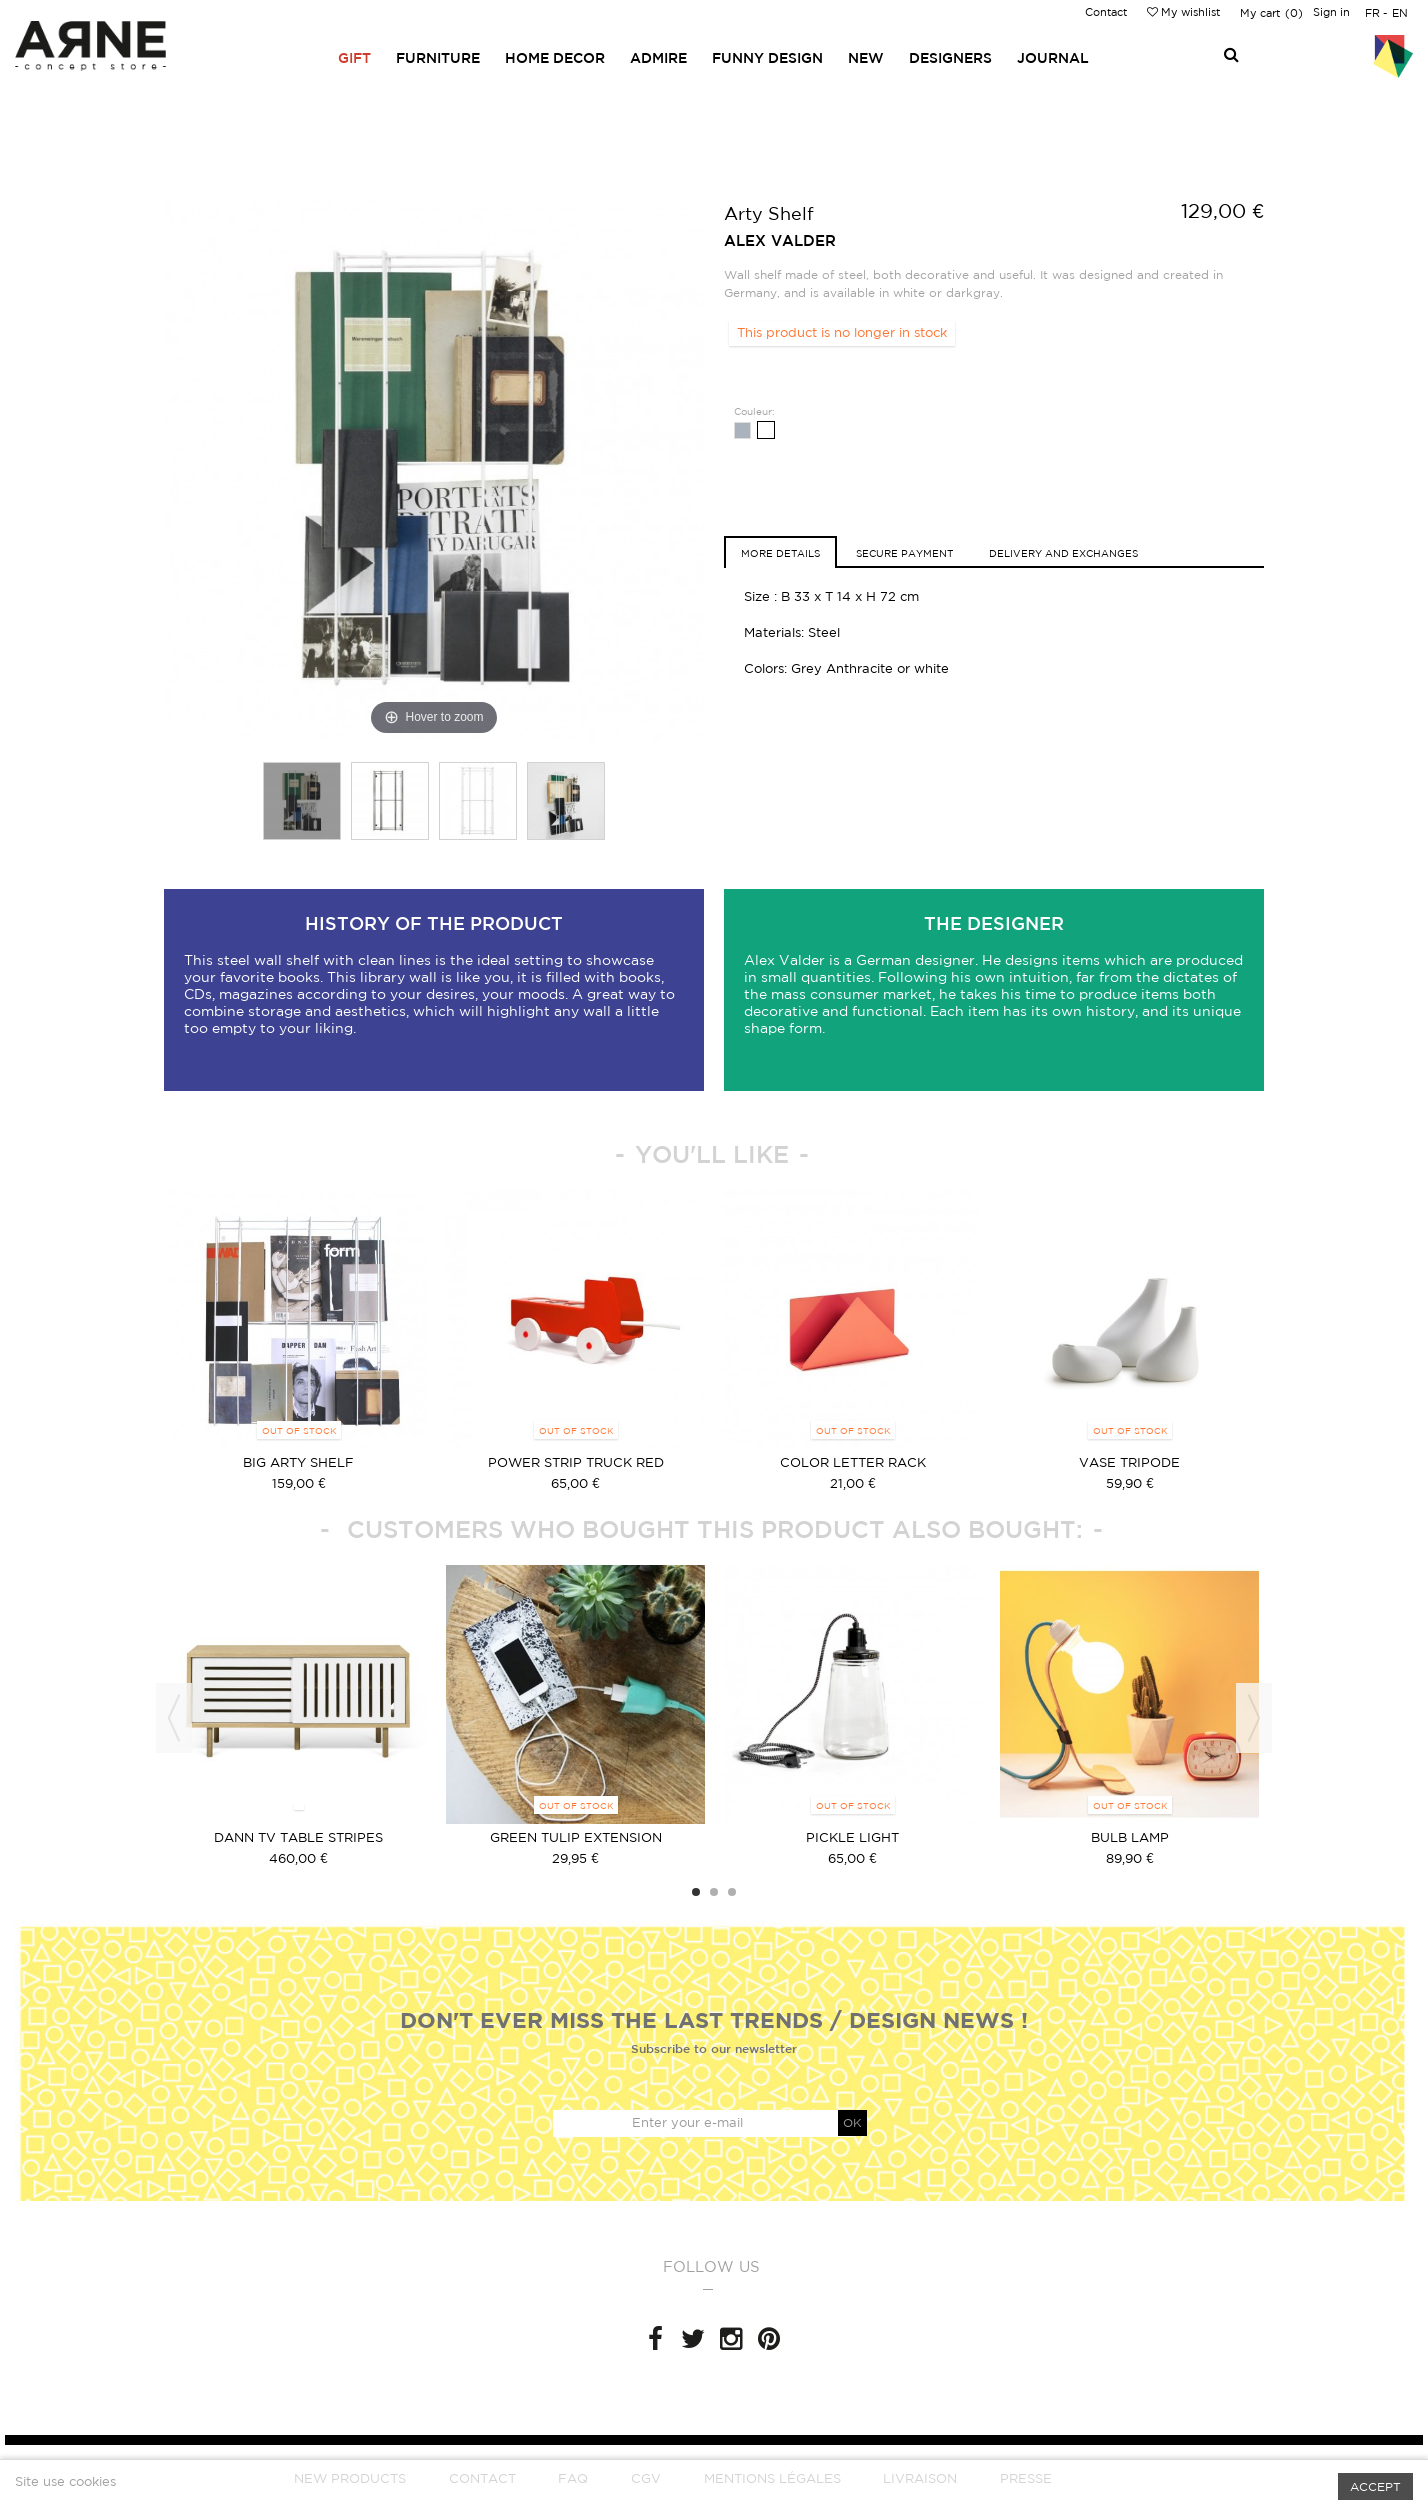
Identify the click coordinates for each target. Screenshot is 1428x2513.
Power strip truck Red (576, 1462)
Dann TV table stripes (298, 1837)
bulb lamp (1130, 1837)
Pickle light (852, 1837)
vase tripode (1129, 1462)
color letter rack (853, 1462)
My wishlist (1183, 12)
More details (780, 553)
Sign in (1331, 12)
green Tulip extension (576, 1837)
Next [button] (1254, 1718)
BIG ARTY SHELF (298, 1462)
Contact (1106, 12)
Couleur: (756, 411)
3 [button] (732, 1892)
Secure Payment (904, 553)
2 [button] (714, 1892)
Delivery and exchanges (1063, 553)
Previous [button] (174, 1718)
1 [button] (696, 1892)
